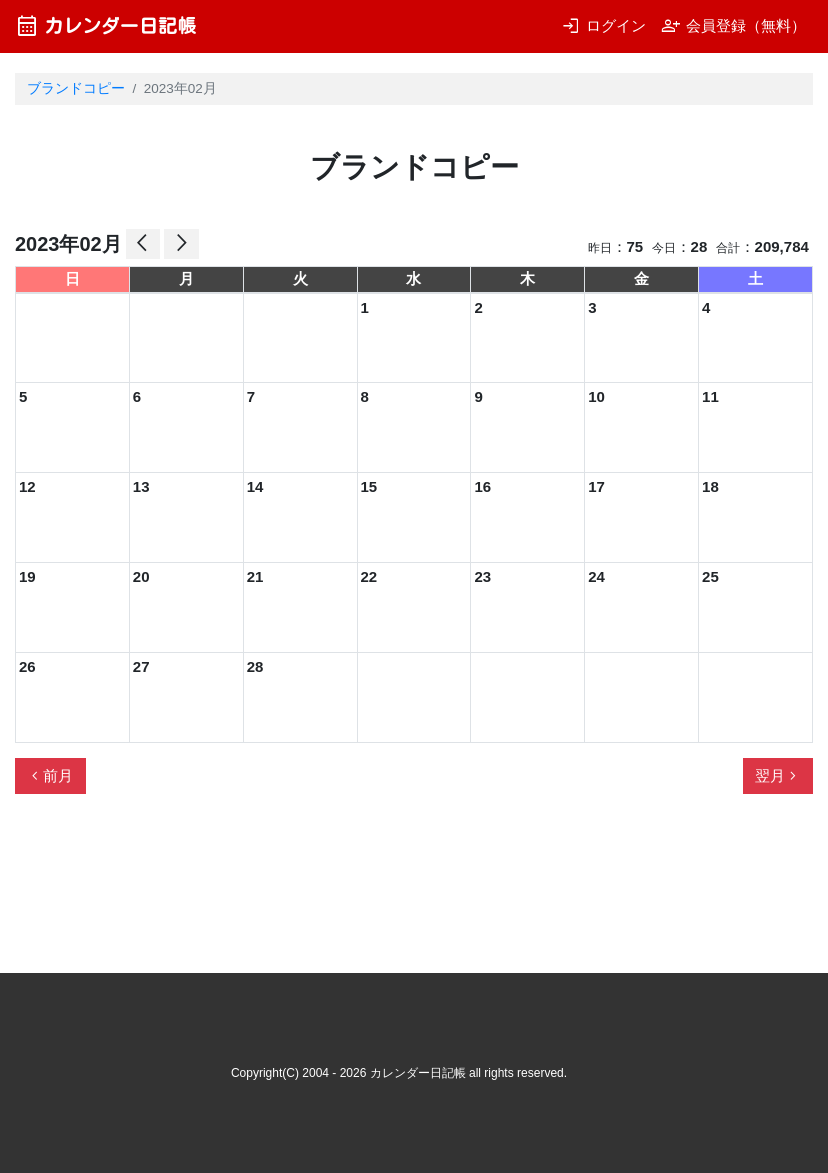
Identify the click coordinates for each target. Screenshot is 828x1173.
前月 (50, 776)
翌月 (778, 776)
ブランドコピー (76, 88)
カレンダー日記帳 (105, 25)
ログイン (603, 25)
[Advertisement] (379, 892)
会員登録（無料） (733, 25)
